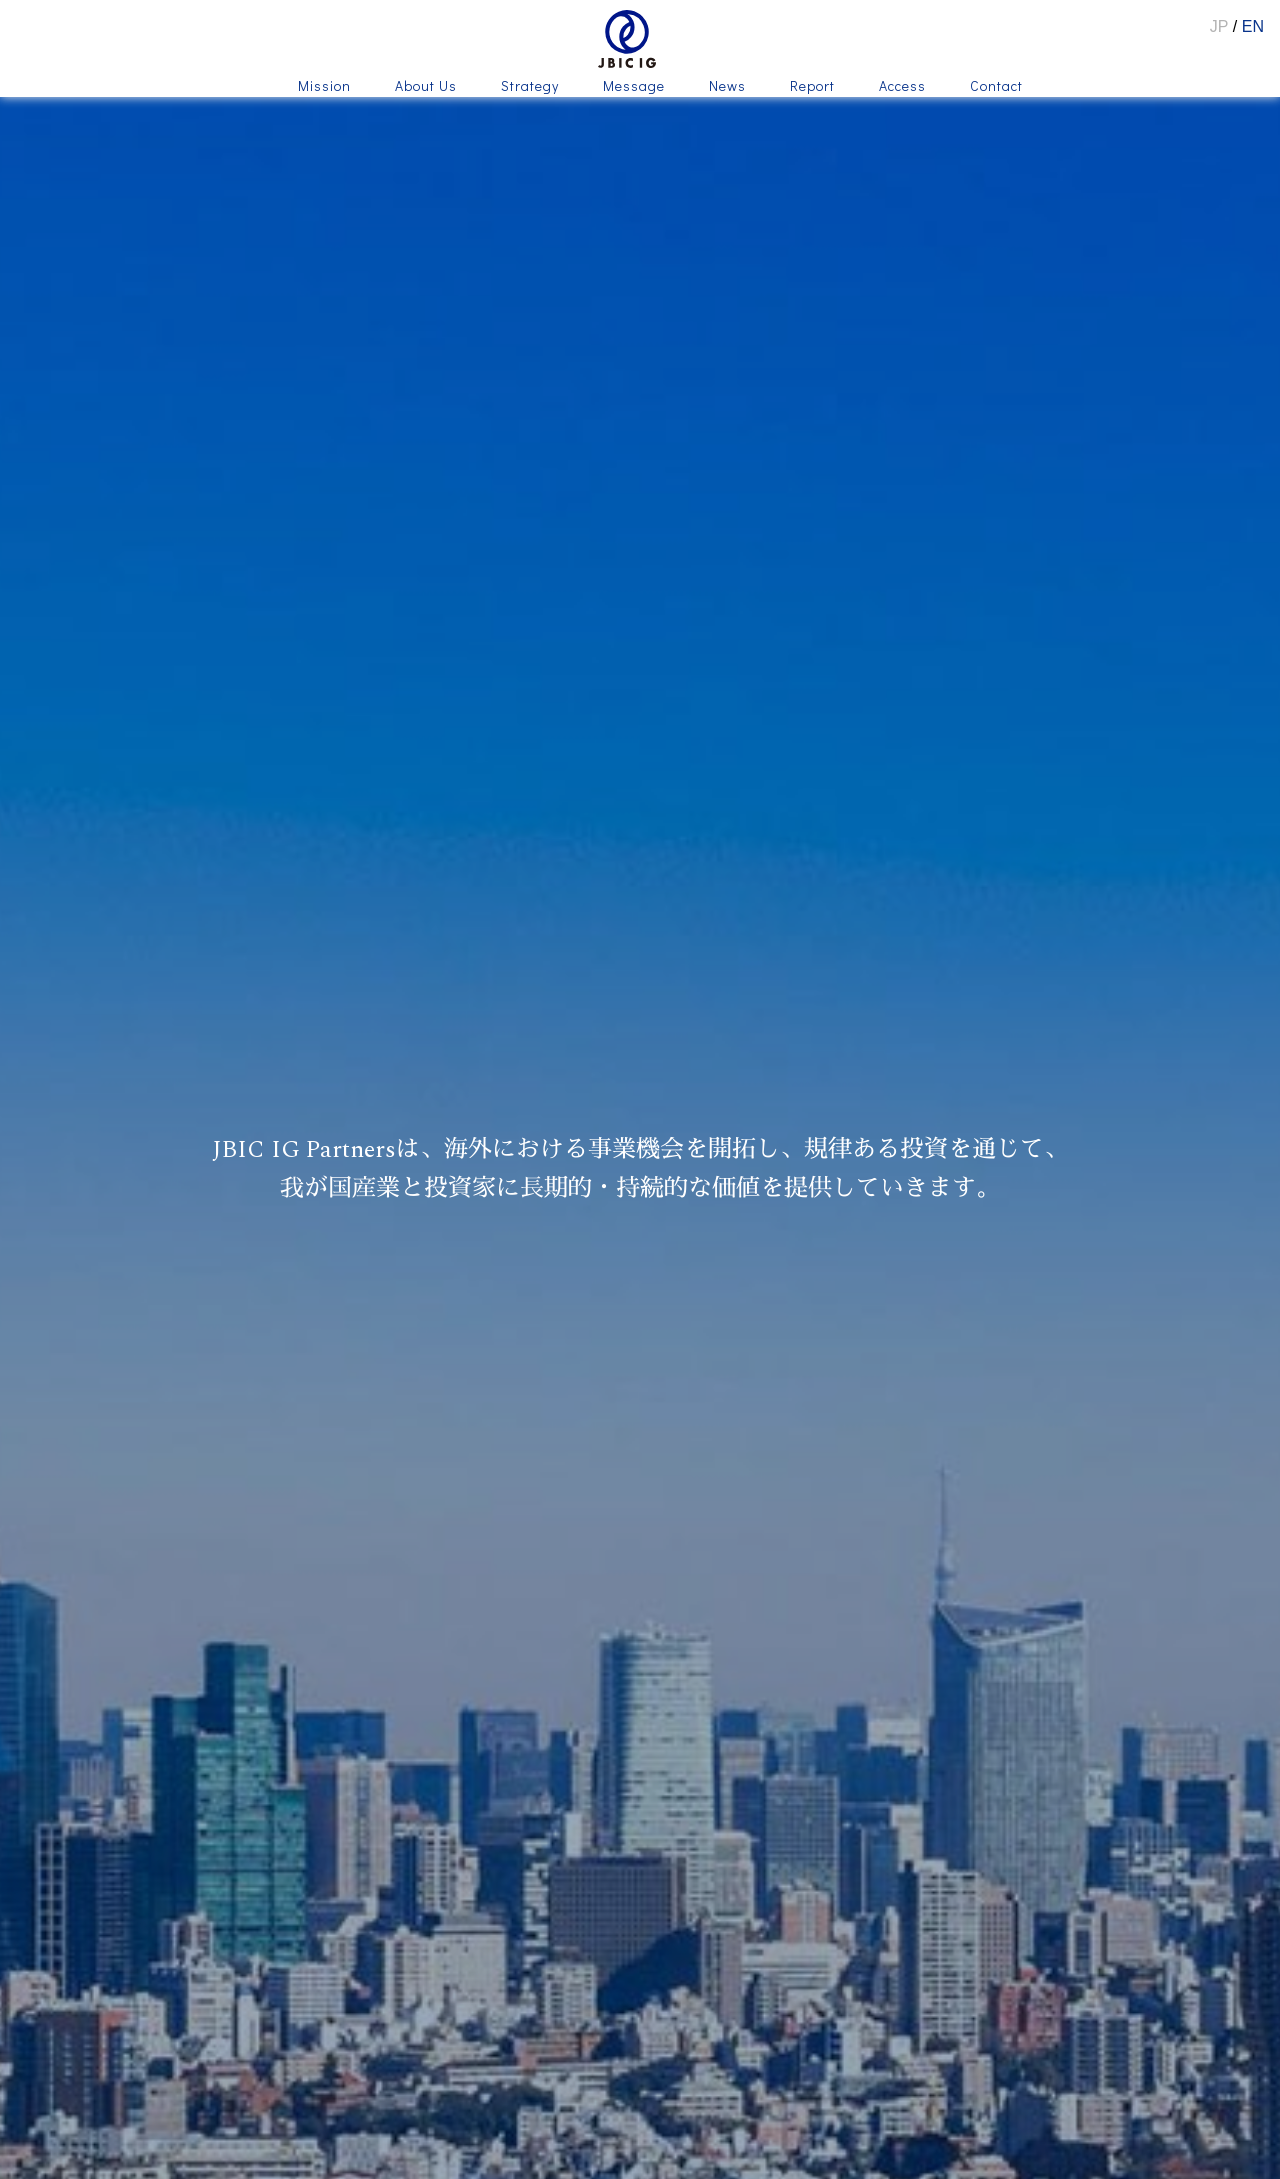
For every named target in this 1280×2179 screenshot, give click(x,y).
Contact (996, 87)
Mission (324, 87)
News (727, 87)
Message (634, 87)
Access (902, 87)
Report (812, 87)
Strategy (530, 87)
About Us (426, 87)
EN (1253, 26)
